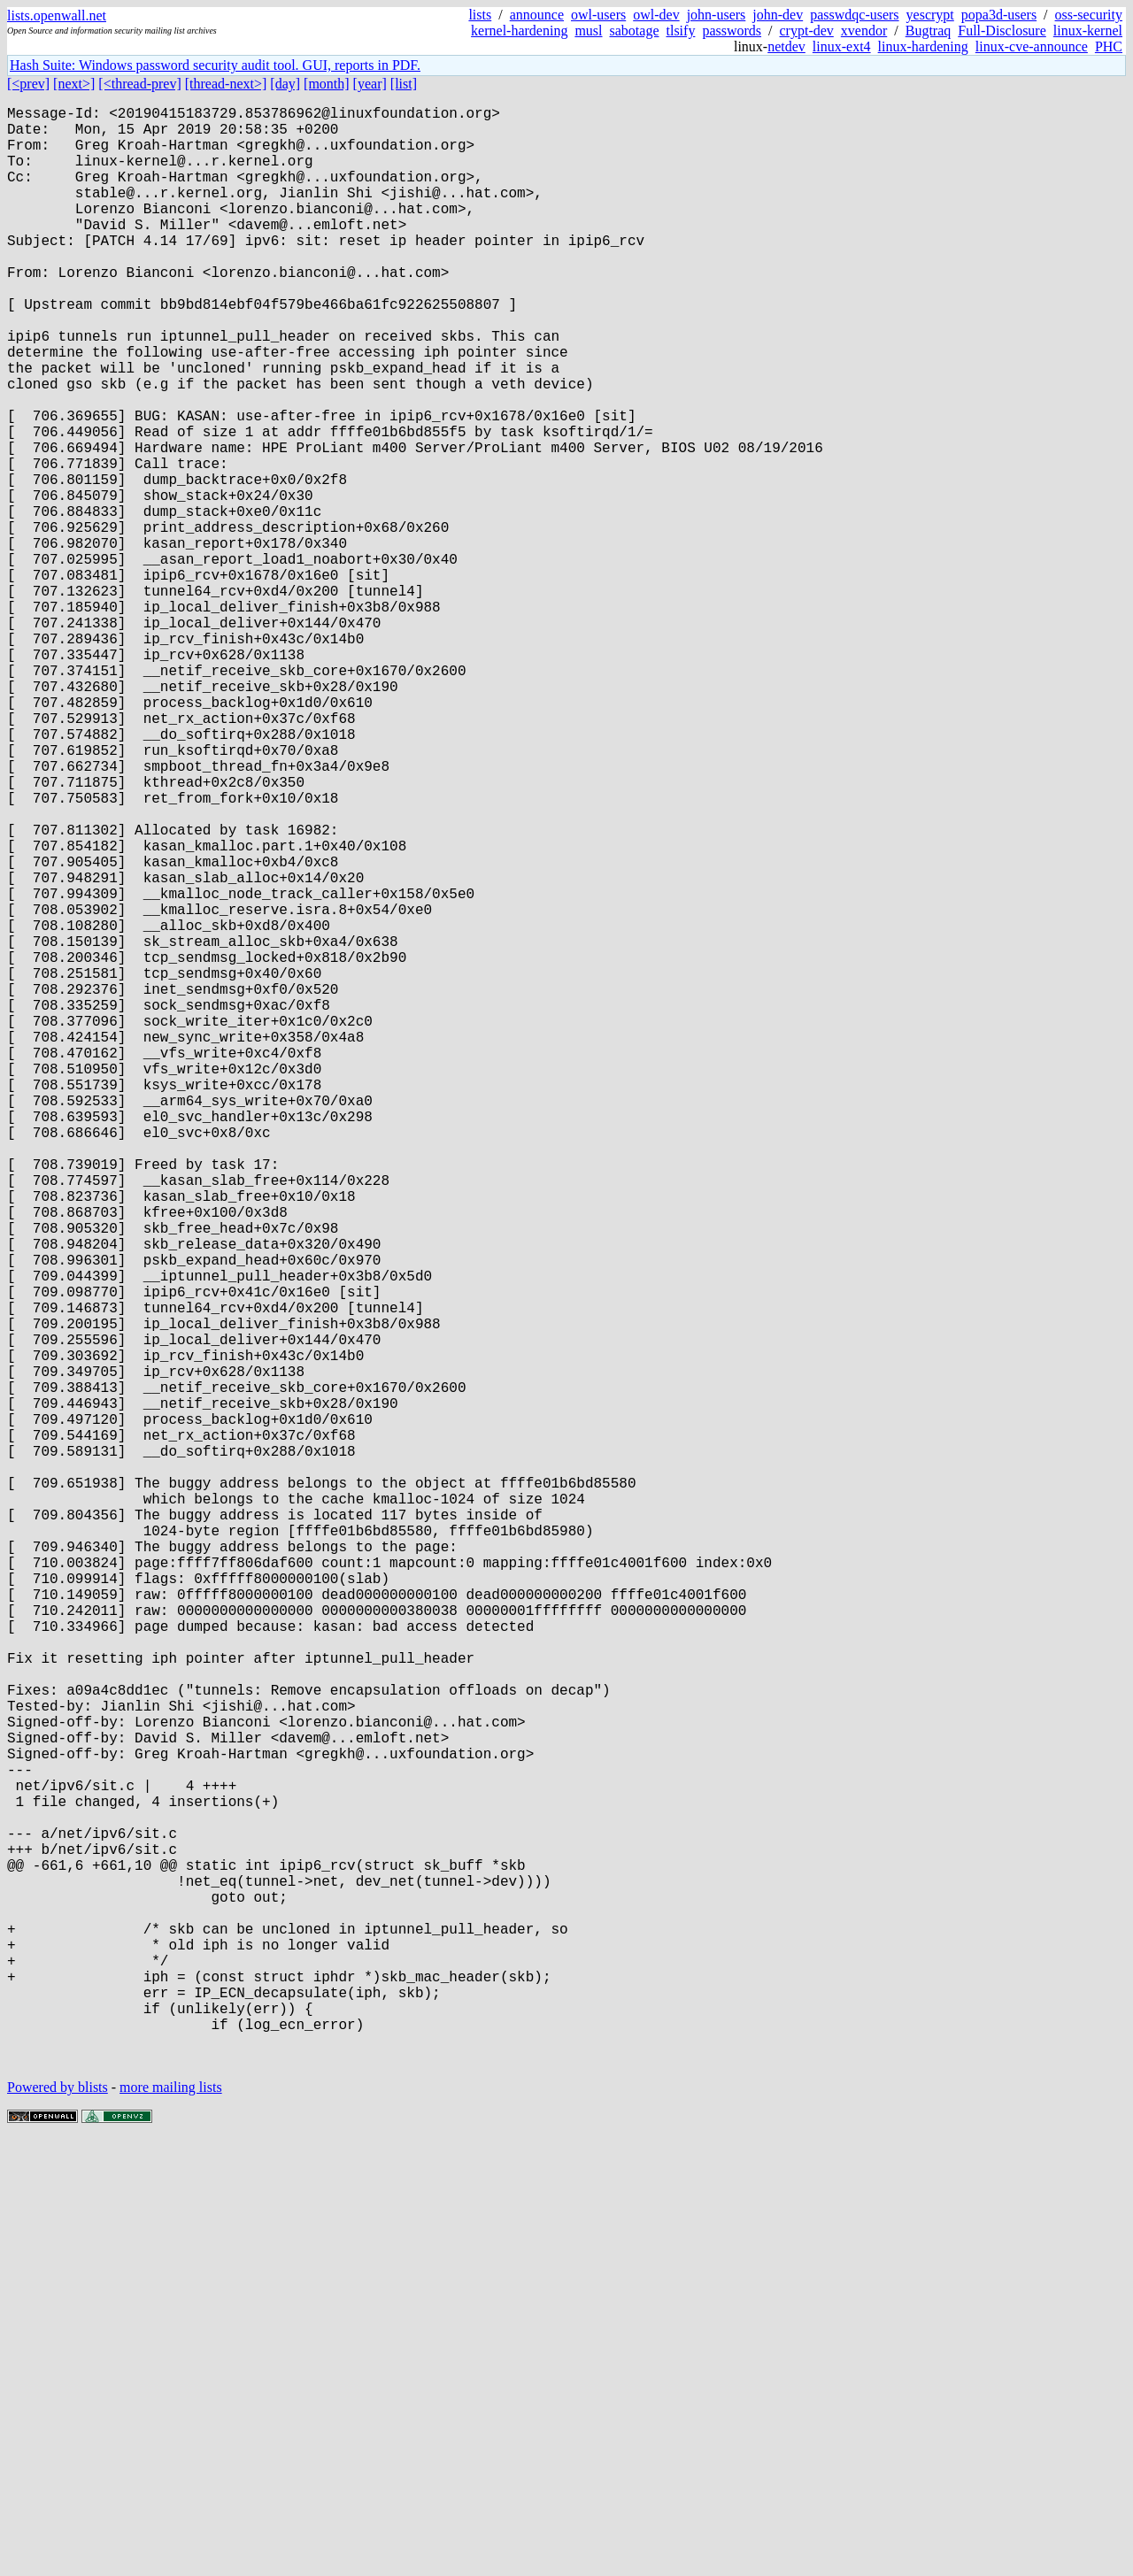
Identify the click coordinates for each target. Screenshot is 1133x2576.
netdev (786, 46)
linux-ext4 (842, 46)
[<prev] (28, 83)
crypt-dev (807, 30)
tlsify (680, 30)
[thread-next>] (226, 83)
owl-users (598, 14)
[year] (370, 83)
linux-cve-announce (1031, 46)
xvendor (864, 30)
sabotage (634, 30)
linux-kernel (1087, 30)
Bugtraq (929, 30)
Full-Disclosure (1002, 30)
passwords (731, 30)
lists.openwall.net (56, 15)
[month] (327, 83)
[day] (285, 83)
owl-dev (656, 14)
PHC (1108, 46)
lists (479, 14)
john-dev (777, 14)
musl (588, 30)
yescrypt (930, 14)
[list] (403, 83)
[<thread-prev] (139, 83)
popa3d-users (999, 14)
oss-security (1088, 14)
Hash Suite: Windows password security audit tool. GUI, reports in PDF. (215, 65)
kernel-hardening (519, 30)
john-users (716, 14)
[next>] (74, 83)
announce (537, 14)
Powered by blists (57, 2522)
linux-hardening (923, 46)
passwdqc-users (854, 14)
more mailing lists (170, 2522)
